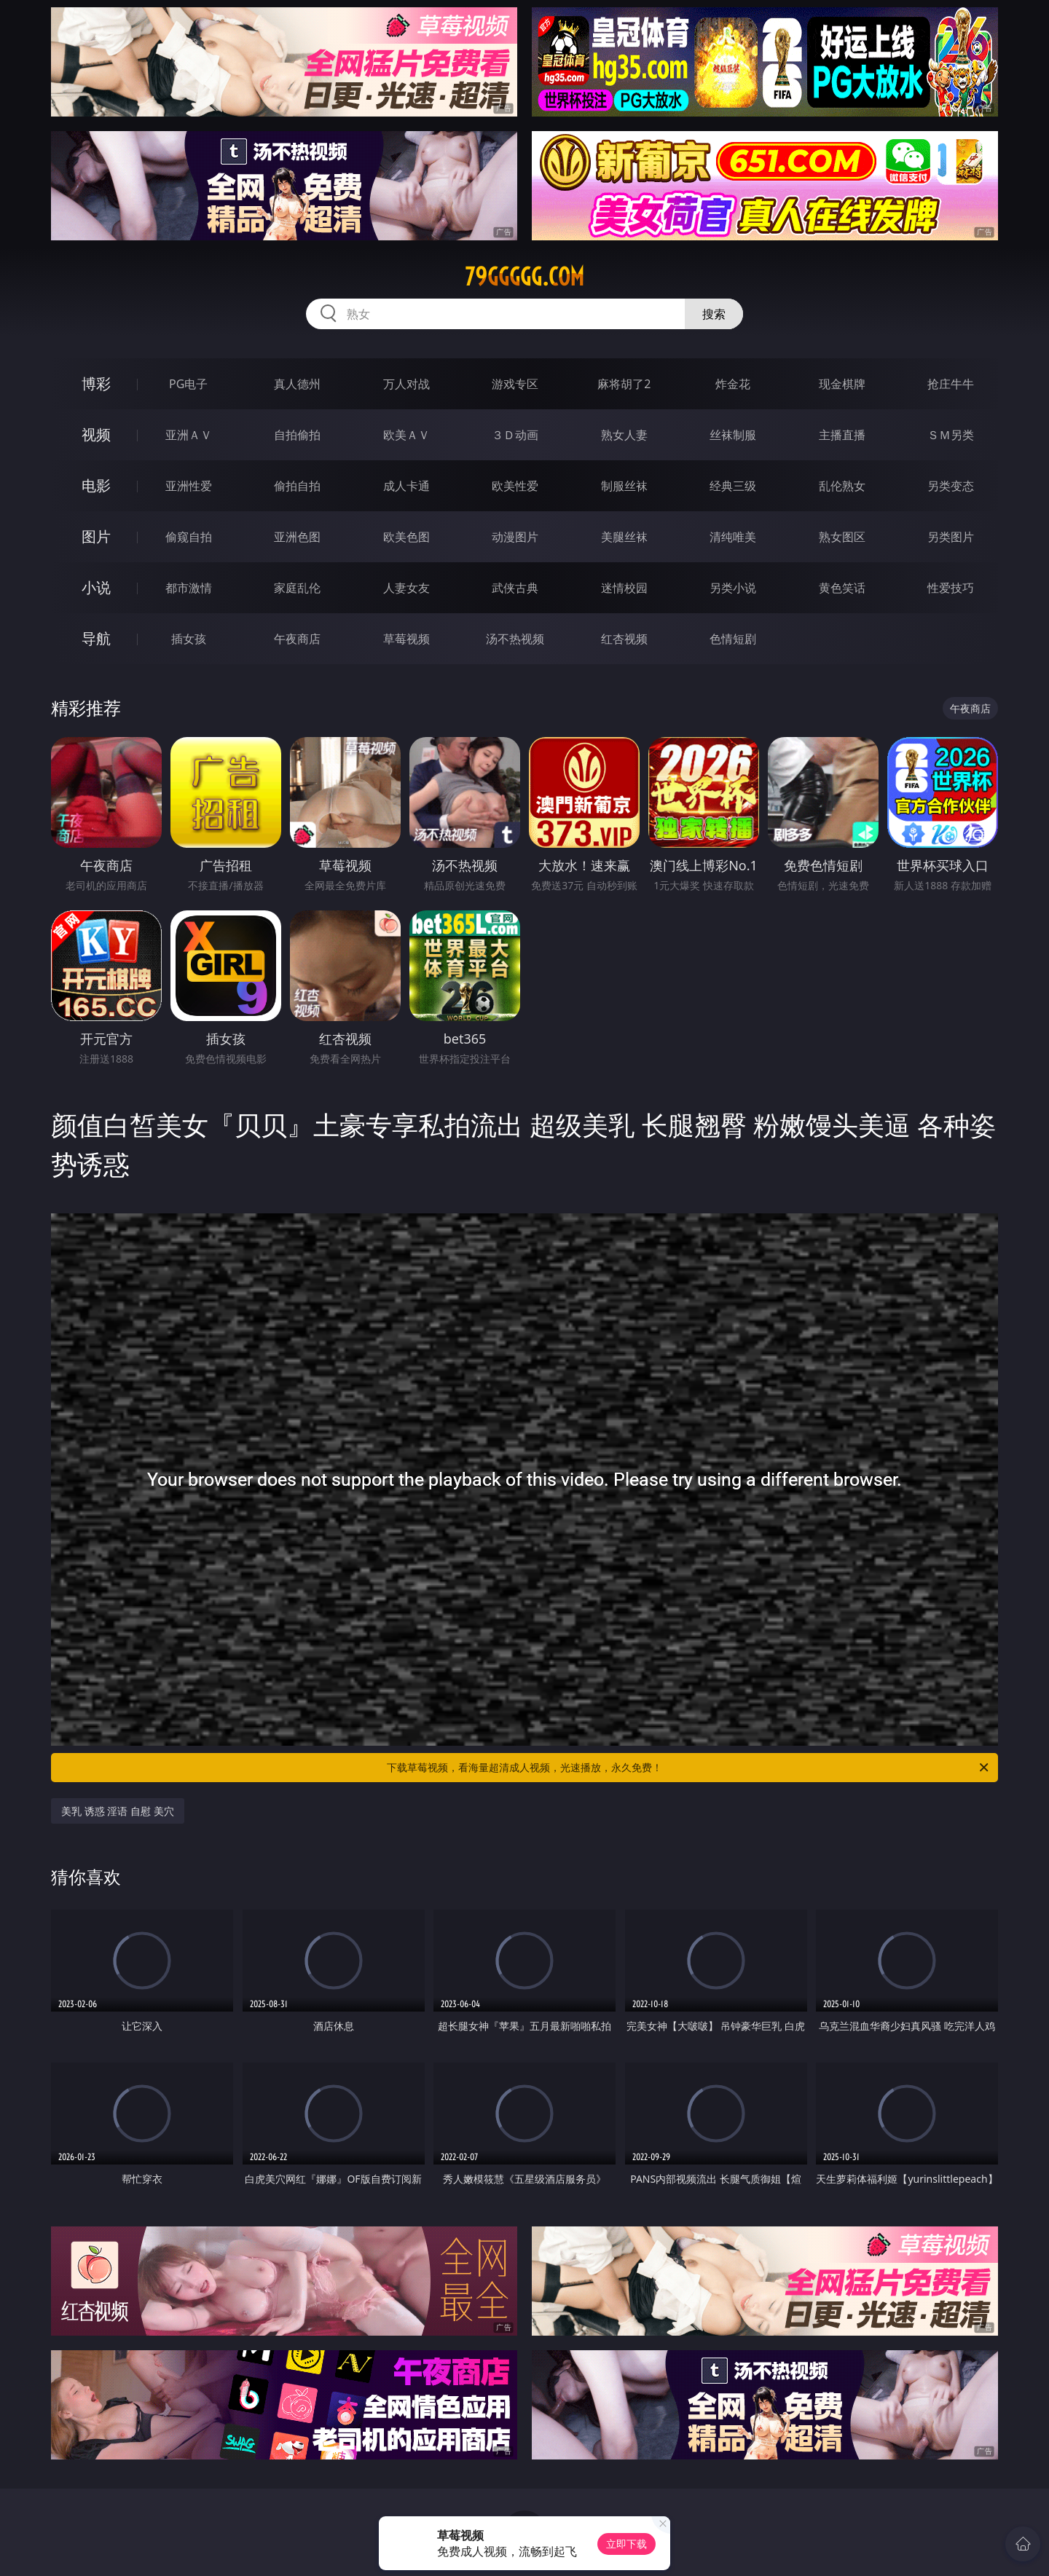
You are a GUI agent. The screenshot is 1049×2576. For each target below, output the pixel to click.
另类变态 (950, 486)
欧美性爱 (515, 486)
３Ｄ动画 (515, 435)
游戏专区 (515, 384)
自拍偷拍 (297, 435)
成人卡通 (406, 486)
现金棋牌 (842, 384)
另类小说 (733, 588)
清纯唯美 (733, 537)
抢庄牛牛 (950, 384)
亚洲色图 (297, 537)
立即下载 (626, 2544)
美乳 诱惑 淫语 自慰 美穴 (117, 1811)
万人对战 (406, 384)
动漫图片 (515, 537)
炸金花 (732, 384)
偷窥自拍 (188, 537)
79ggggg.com (524, 276)
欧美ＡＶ (406, 435)
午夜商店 (297, 639)
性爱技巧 (950, 588)
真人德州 (297, 384)
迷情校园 (624, 588)
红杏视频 (624, 639)
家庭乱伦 (297, 588)
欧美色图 (406, 537)
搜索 (714, 314)
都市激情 (188, 588)
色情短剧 (733, 639)
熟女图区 (842, 537)
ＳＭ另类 (950, 435)
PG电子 (188, 384)
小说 (96, 587)
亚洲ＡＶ (188, 435)
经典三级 (733, 486)
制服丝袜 (624, 486)
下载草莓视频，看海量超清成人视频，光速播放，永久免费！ (689, 1767)
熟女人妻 (624, 435)
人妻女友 (406, 588)
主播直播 (842, 435)
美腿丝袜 (624, 537)
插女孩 (188, 639)
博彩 (96, 383)
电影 (96, 485)
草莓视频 (406, 639)
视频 (96, 434)
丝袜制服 (733, 435)
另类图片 (950, 537)
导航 (96, 638)
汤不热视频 (515, 639)
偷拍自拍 (297, 486)
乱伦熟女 (842, 486)
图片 (96, 536)
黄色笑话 (842, 588)
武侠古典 (515, 588)
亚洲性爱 (188, 486)
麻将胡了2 (624, 384)
